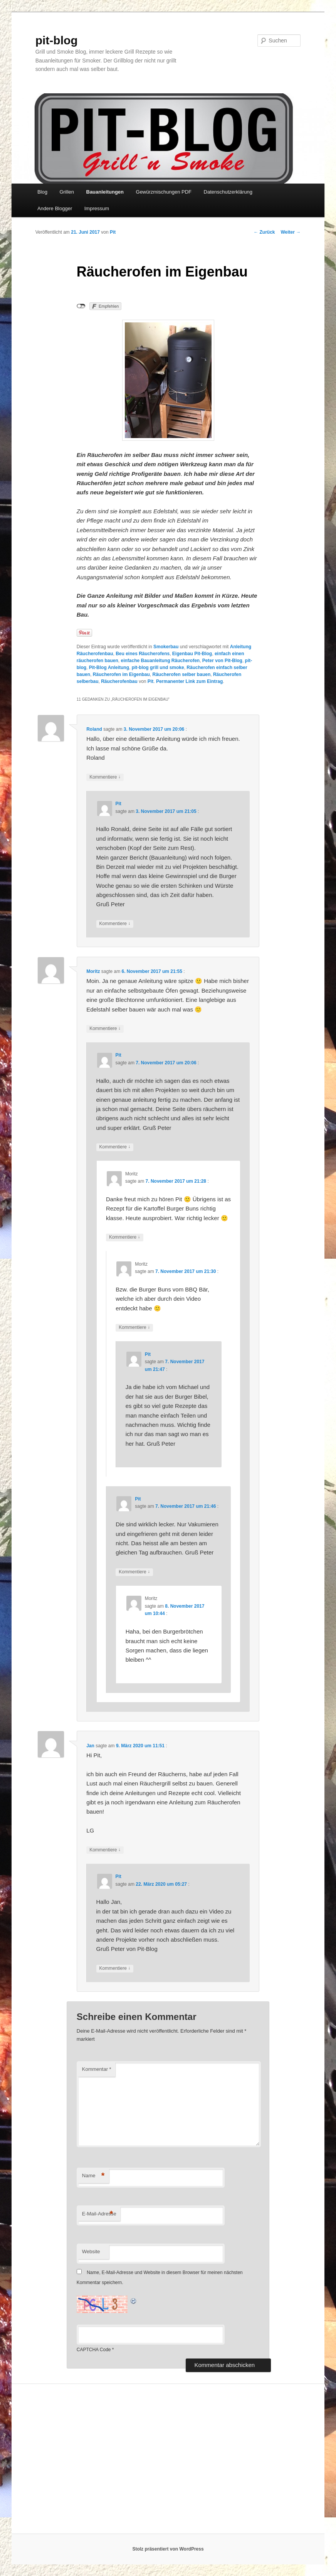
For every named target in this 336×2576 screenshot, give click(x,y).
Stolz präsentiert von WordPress (167, 2549)
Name (93, 2176)
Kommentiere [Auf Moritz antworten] (105, 1028)
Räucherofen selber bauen (182, 674)
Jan (90, 1745)
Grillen (66, 192)
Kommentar (96, 2069)
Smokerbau (165, 646)
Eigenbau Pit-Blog (192, 653)
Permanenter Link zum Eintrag (189, 681)
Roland (94, 729)
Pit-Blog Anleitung (109, 667)
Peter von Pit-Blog (222, 660)
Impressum (96, 208)
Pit (113, 232)
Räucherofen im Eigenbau (121, 674)
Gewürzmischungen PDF (164, 192)
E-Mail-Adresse (99, 2214)
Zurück (264, 232)
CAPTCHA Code (94, 2349)
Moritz (93, 971)
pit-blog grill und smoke (158, 667)
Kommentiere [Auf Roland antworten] (105, 777)
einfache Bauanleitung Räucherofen (160, 660)
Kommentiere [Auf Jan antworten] (105, 1850)
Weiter (291, 232)
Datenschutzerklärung (228, 192)
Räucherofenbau (119, 681)
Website (91, 2251)
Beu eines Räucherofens (143, 653)
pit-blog (56, 40)
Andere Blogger (54, 208)
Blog (42, 192)
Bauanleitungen (105, 192)
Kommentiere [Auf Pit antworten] (115, 923)
